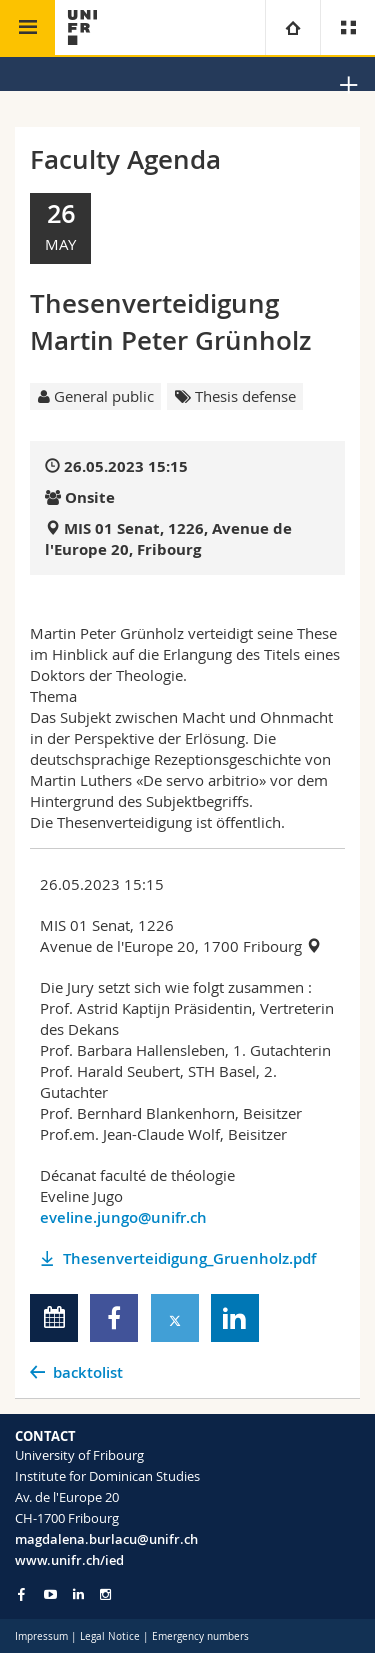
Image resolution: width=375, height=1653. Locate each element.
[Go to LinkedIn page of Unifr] (78, 1594)
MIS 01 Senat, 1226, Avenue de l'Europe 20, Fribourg (168, 539)
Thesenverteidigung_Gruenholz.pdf (189, 1258)
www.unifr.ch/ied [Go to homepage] (69, 1560)
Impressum (41, 1636)
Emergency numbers (200, 1636)
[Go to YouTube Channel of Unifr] (50, 1594)
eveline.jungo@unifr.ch (123, 1217)
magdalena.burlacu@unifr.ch (106, 1539)
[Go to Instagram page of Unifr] (105, 1594)
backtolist (88, 1372)
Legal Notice (110, 1636)
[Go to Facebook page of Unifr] (21, 1594)
